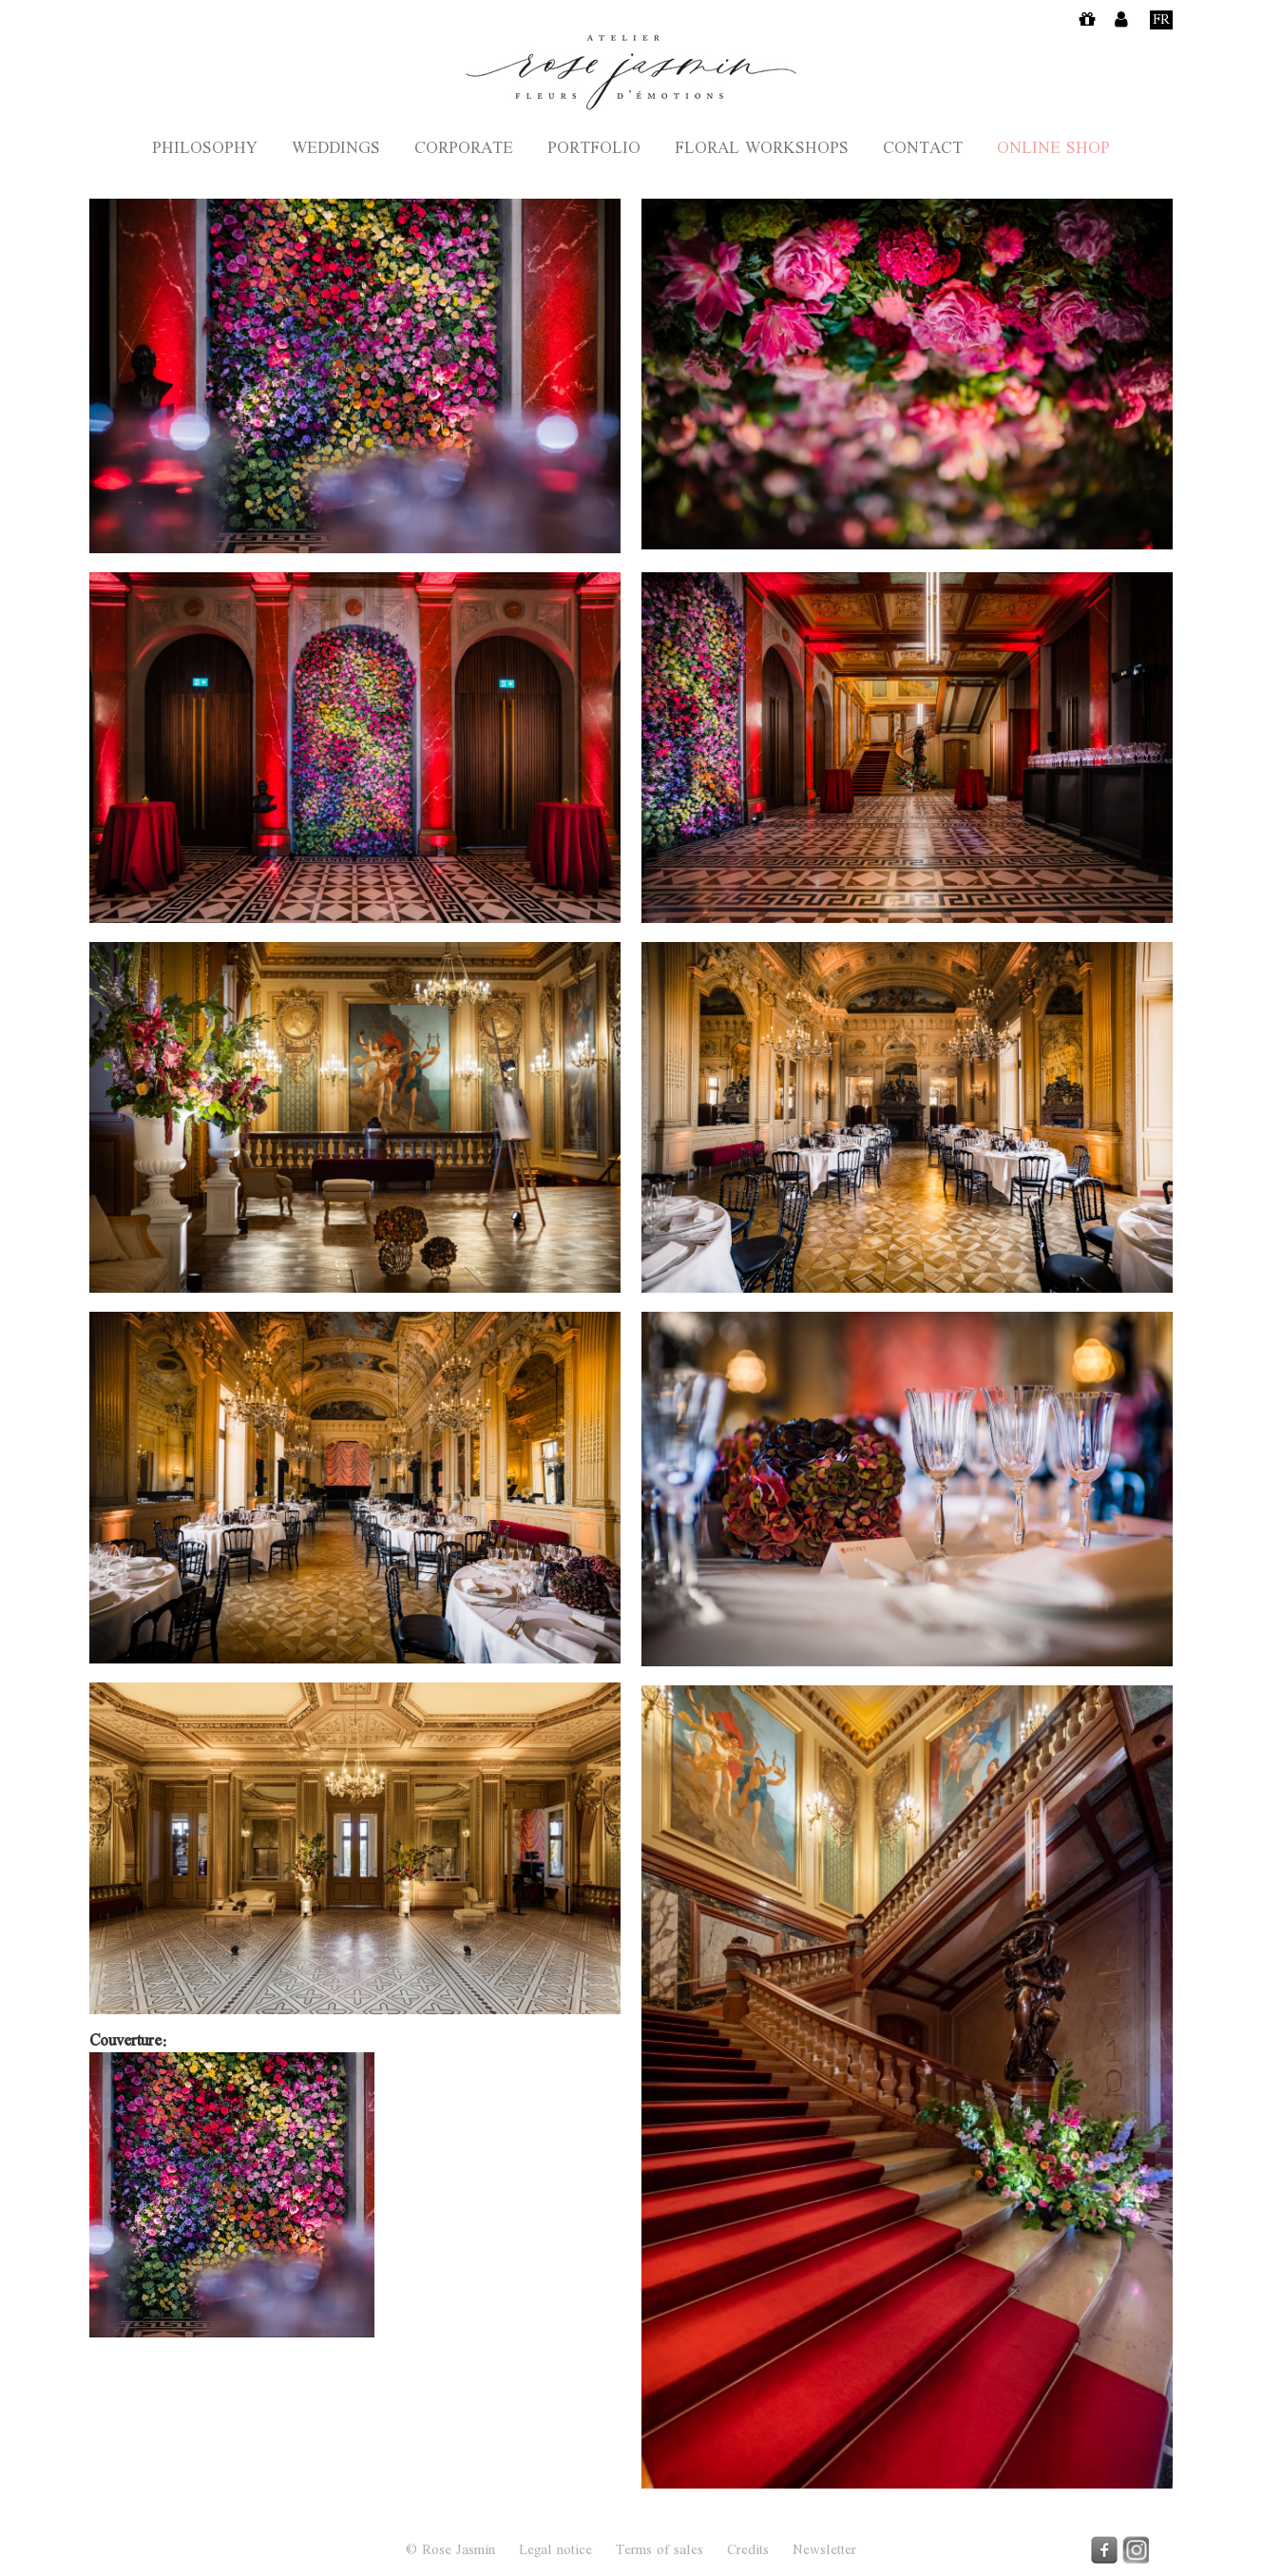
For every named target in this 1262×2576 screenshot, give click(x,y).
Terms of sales (659, 2551)
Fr (1161, 19)
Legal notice (555, 2551)
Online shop (1053, 150)
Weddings (336, 150)
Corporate (463, 150)
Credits (748, 2551)
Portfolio (594, 150)
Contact (923, 150)
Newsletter (824, 2551)
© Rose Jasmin (450, 2550)
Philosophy (205, 150)
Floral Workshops (762, 150)
